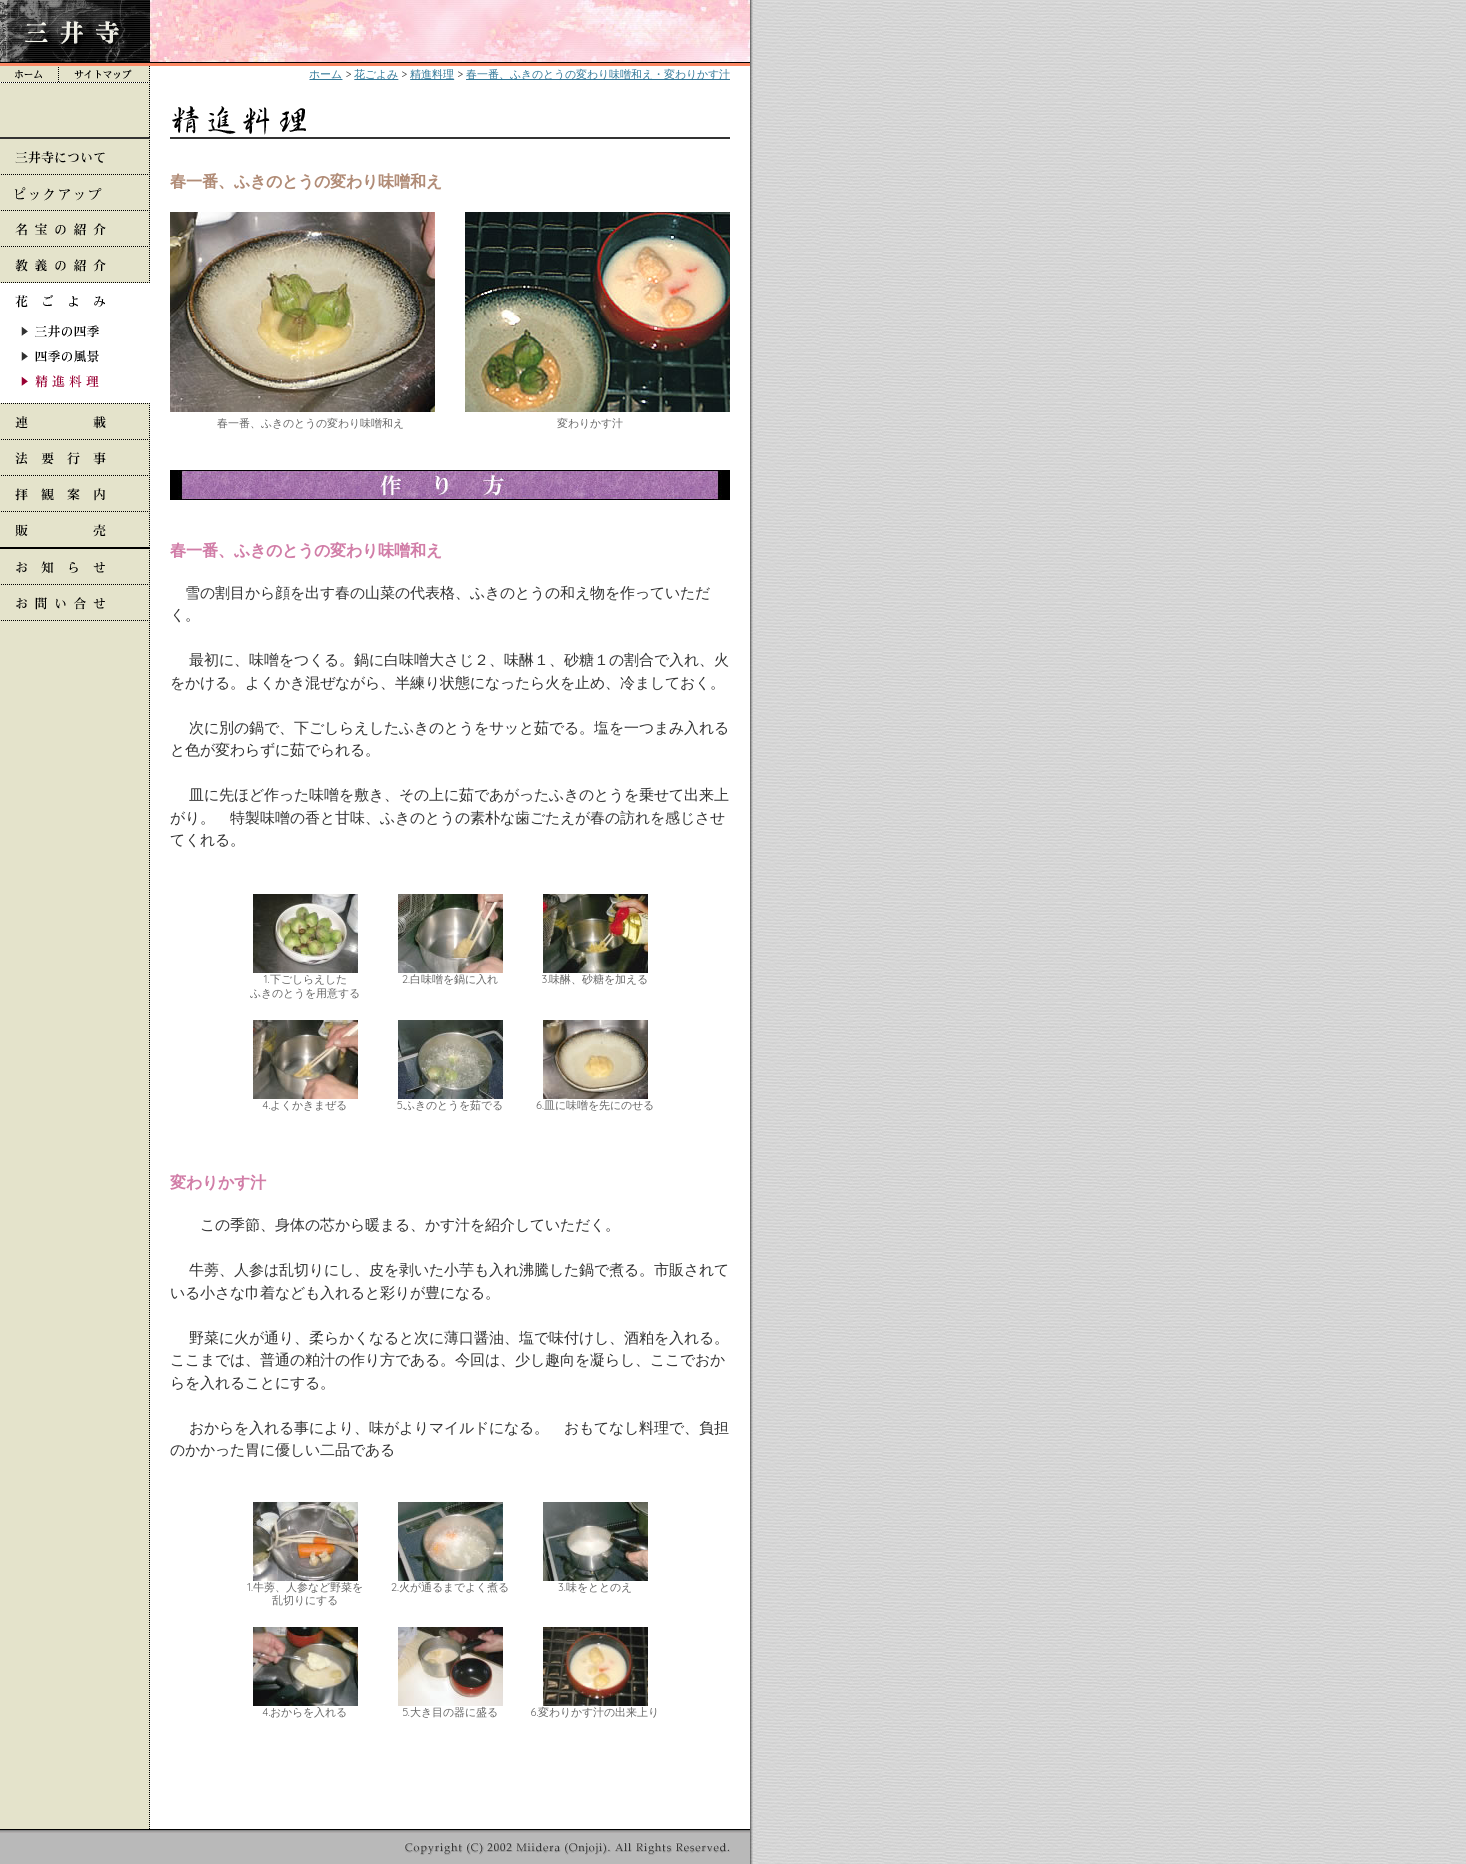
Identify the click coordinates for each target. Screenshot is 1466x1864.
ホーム (325, 74)
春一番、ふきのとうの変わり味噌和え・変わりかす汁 (598, 74)
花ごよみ (376, 74)
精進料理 (432, 74)
